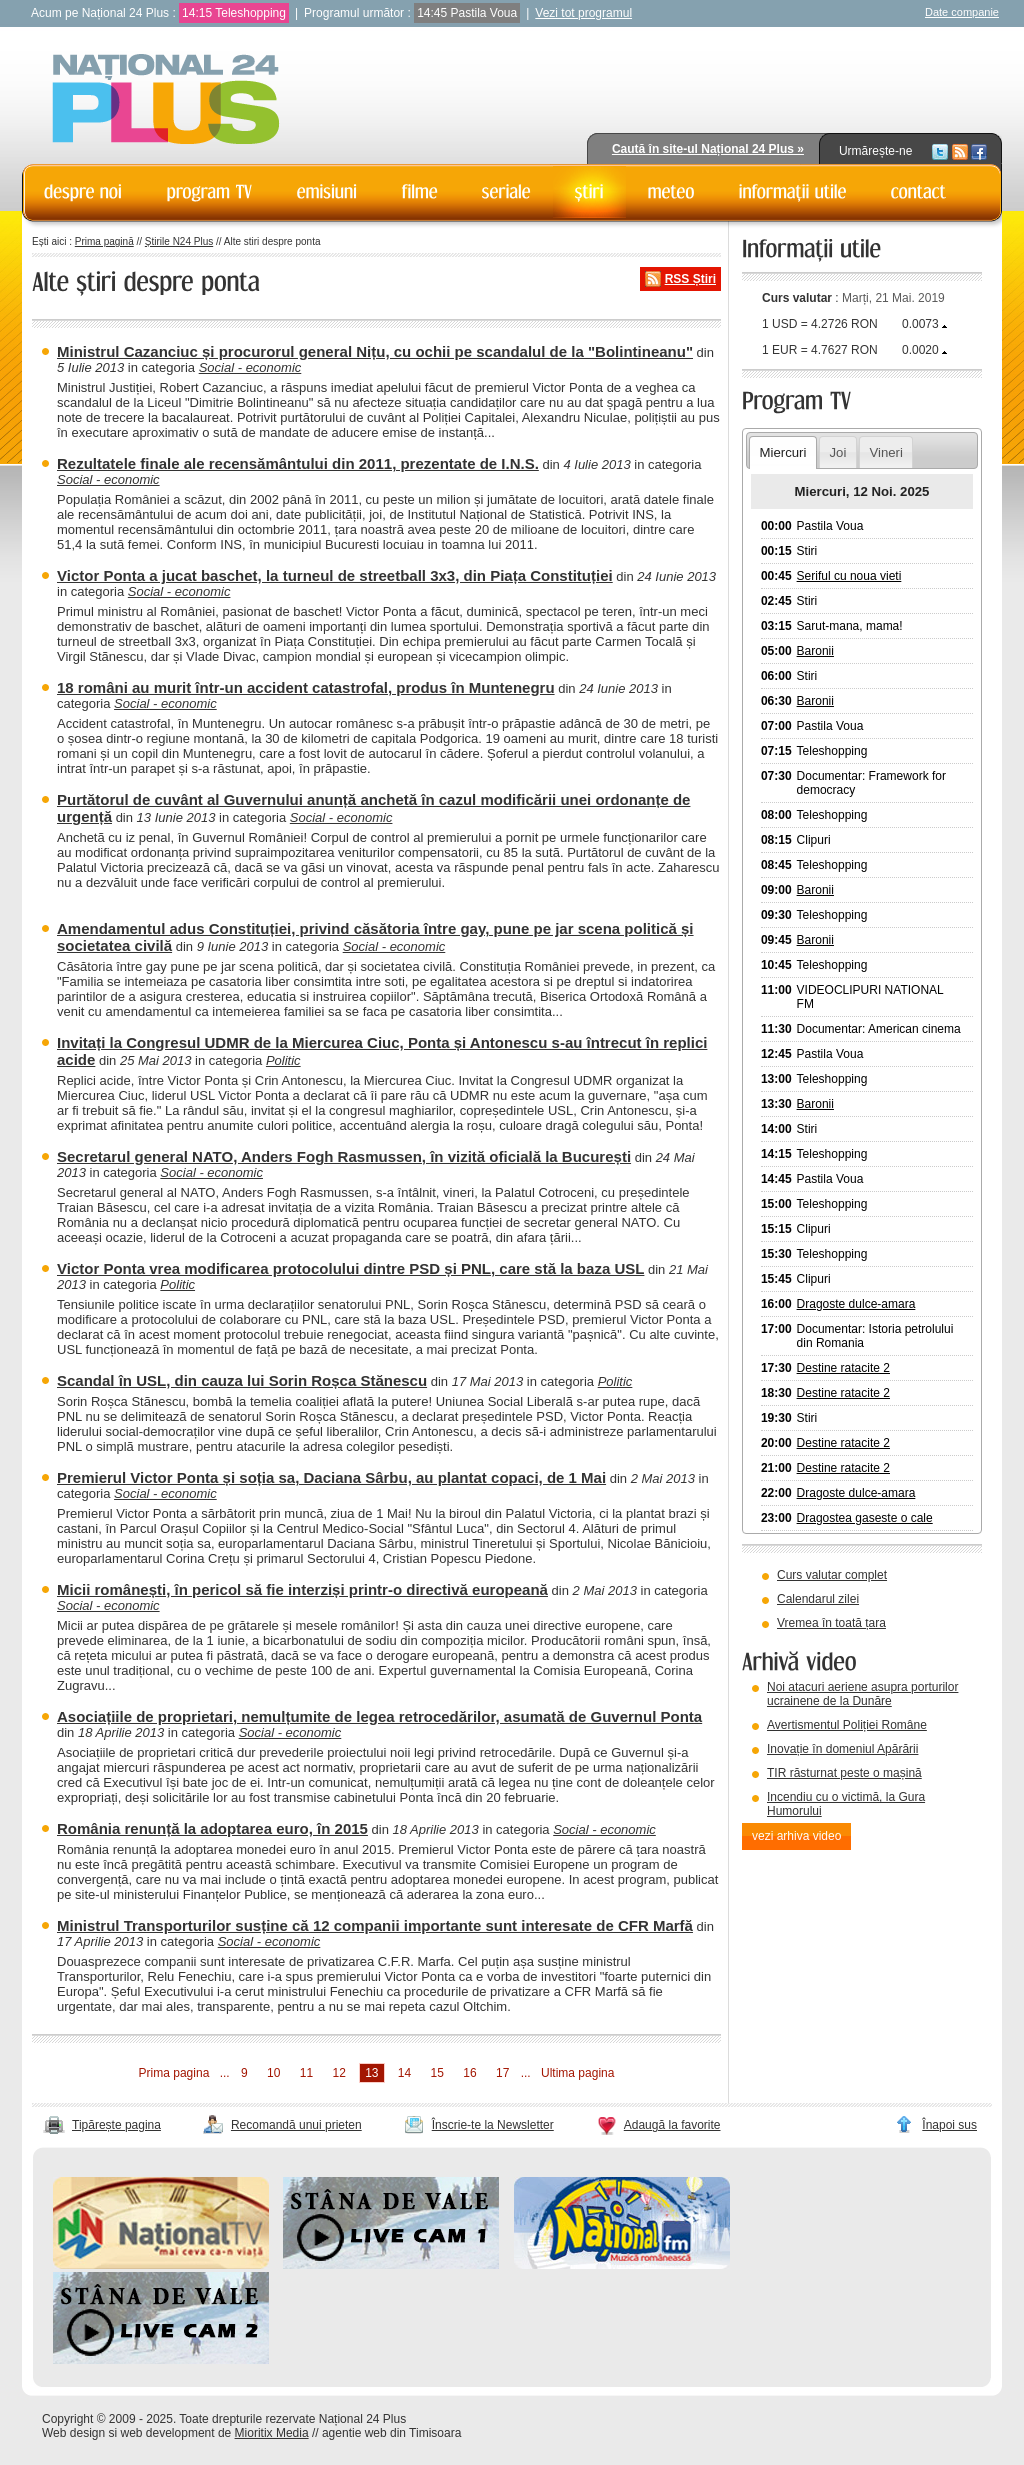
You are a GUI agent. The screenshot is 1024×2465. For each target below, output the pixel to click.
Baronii (815, 651)
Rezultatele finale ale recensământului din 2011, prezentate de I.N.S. (298, 463)
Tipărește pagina (116, 2125)
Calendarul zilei (818, 1599)
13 (371, 2073)
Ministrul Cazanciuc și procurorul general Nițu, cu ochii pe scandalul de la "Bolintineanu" (375, 351)
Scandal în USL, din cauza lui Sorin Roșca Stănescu (242, 1380)
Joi (837, 452)
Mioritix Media (272, 2433)
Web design (73, 2433)
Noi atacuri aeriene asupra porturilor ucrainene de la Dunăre (862, 1694)
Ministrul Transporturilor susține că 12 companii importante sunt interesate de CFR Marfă (375, 1925)
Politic (283, 1060)
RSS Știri (690, 279)
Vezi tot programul (583, 13)
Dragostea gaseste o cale (865, 1518)
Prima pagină (104, 241)
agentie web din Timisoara (391, 2433)
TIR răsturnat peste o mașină (844, 1773)
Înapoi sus (949, 2125)
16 (469, 2073)
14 (404, 2073)
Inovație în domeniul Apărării (842, 1749)
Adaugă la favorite (672, 2125)
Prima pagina (174, 2073)
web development (168, 2433)
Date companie (962, 12)
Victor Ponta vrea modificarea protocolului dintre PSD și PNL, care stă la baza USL (350, 1268)
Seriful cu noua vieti (849, 576)
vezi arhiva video (796, 1836)
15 (437, 2073)
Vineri (885, 452)
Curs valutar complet (832, 1575)
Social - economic (250, 367)
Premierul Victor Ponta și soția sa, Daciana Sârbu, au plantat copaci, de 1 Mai (331, 1477)
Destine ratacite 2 (843, 1368)
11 (306, 2073)
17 (502, 2073)
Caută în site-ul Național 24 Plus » (708, 149)
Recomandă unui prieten (296, 2125)
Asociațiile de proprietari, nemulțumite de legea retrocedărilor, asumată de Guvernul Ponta (379, 1716)
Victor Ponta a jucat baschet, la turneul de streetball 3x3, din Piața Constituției (335, 575)
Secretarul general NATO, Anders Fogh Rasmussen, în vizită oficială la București (344, 1156)
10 (273, 2073)
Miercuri (782, 452)
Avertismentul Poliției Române (847, 1725)
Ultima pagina (577, 2073)
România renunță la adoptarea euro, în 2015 (212, 1828)
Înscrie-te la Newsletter (493, 2125)
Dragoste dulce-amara (856, 1304)
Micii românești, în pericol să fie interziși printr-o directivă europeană (302, 1589)
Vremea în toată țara (831, 1623)
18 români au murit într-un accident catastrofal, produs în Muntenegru (306, 687)
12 (338, 2073)
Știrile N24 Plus (179, 241)
